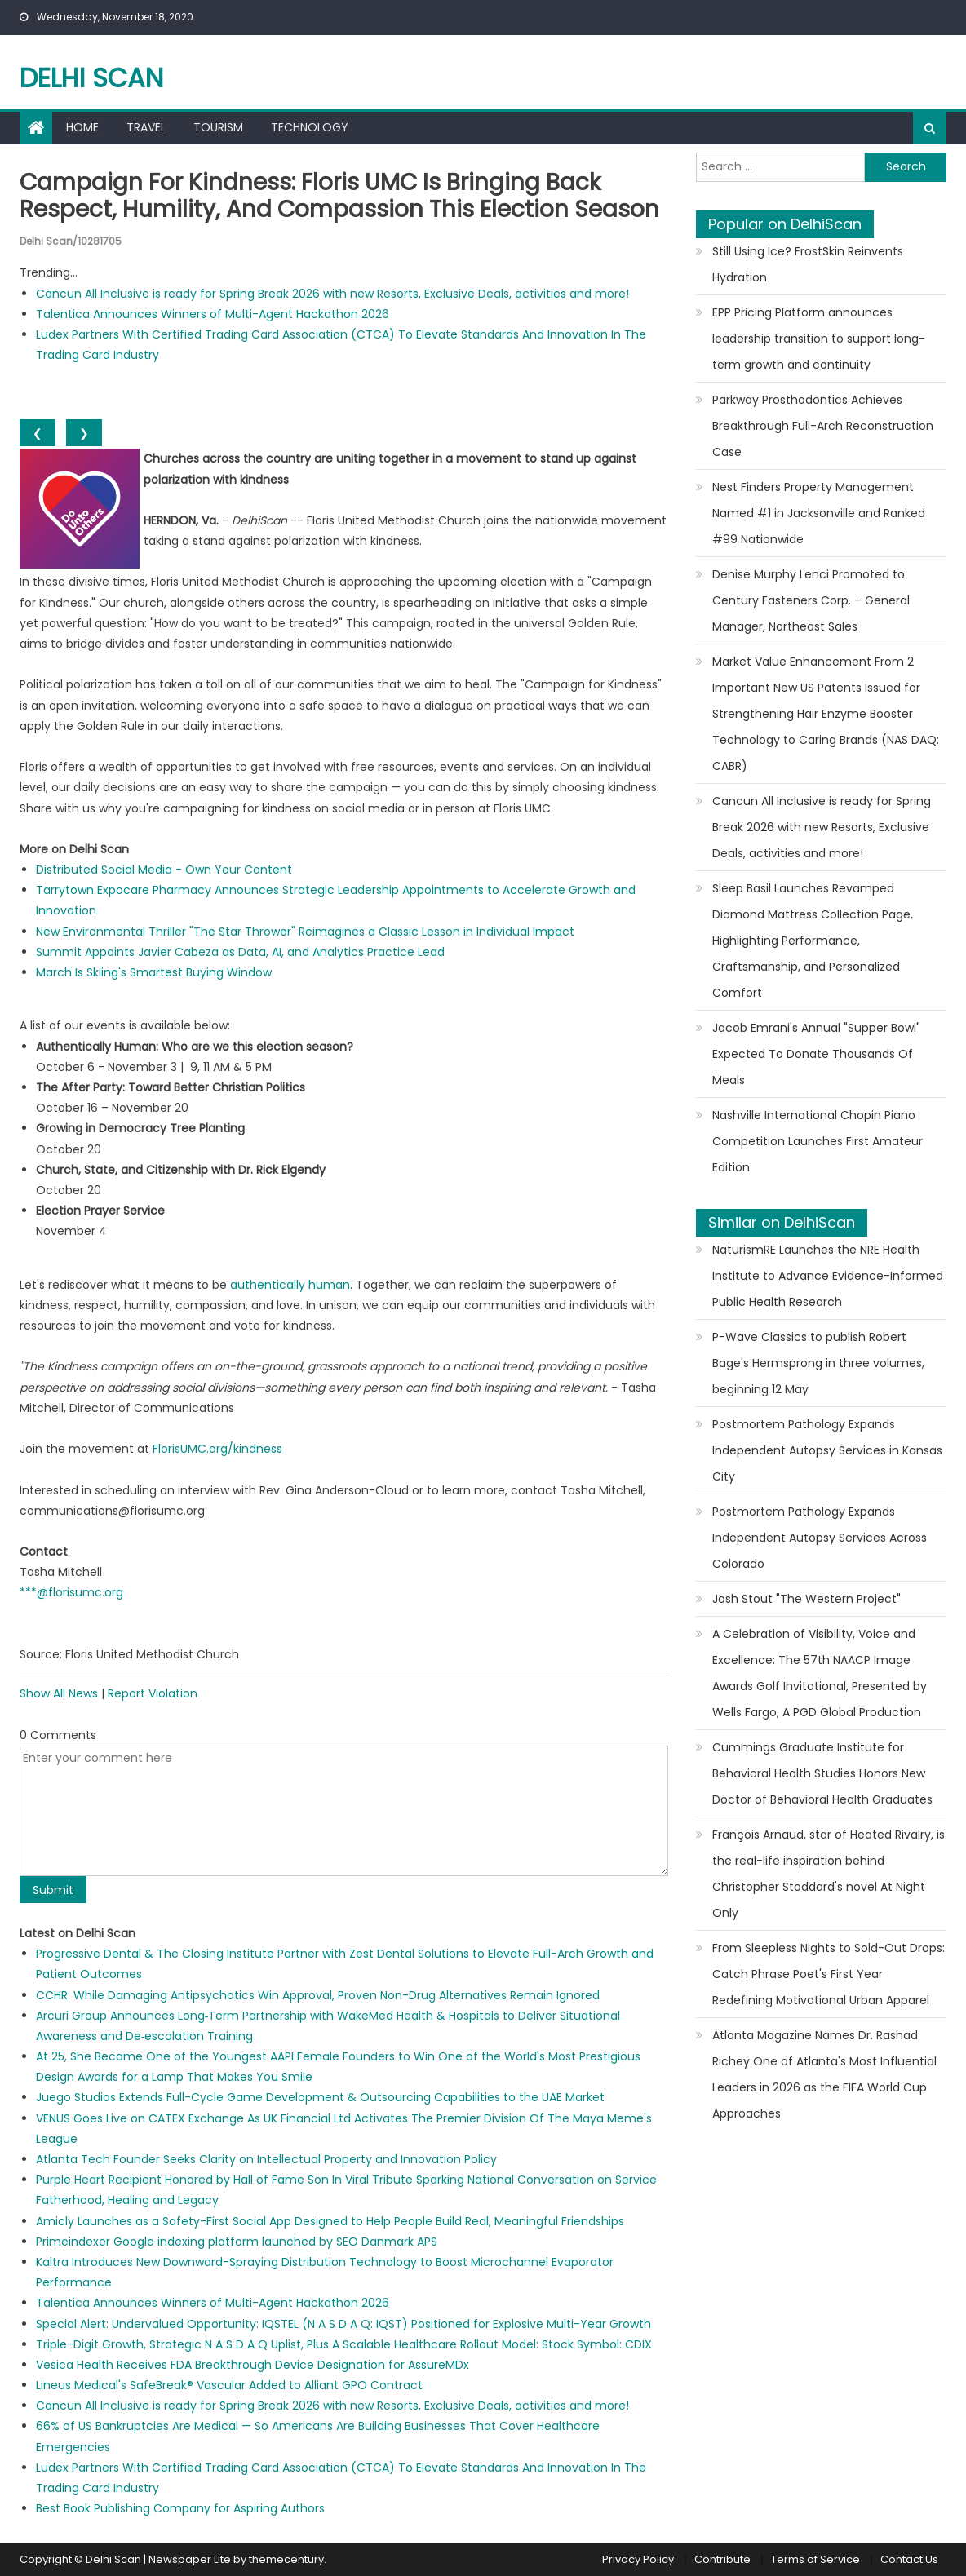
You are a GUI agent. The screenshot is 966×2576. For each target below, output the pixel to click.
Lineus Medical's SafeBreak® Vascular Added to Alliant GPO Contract (229, 2385)
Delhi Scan (91, 78)
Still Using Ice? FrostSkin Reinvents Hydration (807, 264)
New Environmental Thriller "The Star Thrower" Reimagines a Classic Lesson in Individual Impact (305, 931)
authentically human (290, 1285)
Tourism (218, 127)
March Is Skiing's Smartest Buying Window (154, 972)
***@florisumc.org (71, 1592)
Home (82, 127)
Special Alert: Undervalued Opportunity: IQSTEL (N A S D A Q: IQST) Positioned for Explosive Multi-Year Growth (343, 2324)
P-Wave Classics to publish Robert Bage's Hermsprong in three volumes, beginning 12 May (818, 1363)
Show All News (59, 1693)
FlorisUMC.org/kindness (217, 1449)
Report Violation (152, 1693)
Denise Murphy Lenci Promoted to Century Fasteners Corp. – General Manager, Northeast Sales (811, 600)
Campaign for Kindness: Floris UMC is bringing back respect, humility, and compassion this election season (339, 196)
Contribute (722, 2559)
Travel (146, 127)
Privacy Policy (638, 2559)
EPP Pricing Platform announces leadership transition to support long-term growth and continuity (818, 338)
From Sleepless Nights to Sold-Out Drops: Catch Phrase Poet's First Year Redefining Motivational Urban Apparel (828, 1974)
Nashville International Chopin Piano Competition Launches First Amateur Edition (817, 1141)
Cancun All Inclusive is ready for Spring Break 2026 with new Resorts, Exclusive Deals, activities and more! (332, 293)
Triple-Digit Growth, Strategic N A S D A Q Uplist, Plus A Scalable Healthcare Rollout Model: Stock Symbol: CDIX (344, 2344)
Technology (309, 127)
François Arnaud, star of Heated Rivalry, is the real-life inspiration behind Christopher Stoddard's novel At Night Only (828, 1873)
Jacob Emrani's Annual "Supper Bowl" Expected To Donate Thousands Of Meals (816, 1054)
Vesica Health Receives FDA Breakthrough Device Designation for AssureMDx (252, 2365)
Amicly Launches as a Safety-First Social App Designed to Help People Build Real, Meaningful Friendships (330, 2221)
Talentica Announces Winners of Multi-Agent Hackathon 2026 (212, 314)
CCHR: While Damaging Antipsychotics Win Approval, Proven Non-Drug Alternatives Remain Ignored (318, 1995)
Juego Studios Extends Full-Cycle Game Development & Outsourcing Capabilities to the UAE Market (320, 2097)
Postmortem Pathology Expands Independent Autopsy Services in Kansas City (827, 1450)
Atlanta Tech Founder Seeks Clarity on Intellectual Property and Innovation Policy (266, 2159)
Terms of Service (815, 2559)
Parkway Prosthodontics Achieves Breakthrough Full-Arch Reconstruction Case (822, 426)
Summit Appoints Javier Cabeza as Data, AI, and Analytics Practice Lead (240, 952)
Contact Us (909, 2559)
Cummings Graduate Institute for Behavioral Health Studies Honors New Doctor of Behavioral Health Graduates (822, 1773)
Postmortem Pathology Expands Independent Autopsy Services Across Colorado (819, 1537)
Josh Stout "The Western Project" (806, 1599)
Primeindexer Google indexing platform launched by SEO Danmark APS (236, 2241)
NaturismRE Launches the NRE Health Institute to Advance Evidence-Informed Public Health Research (827, 1276)
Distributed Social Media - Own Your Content (164, 869)
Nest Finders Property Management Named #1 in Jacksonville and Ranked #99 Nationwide (818, 513)
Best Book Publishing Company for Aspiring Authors (180, 2508)
